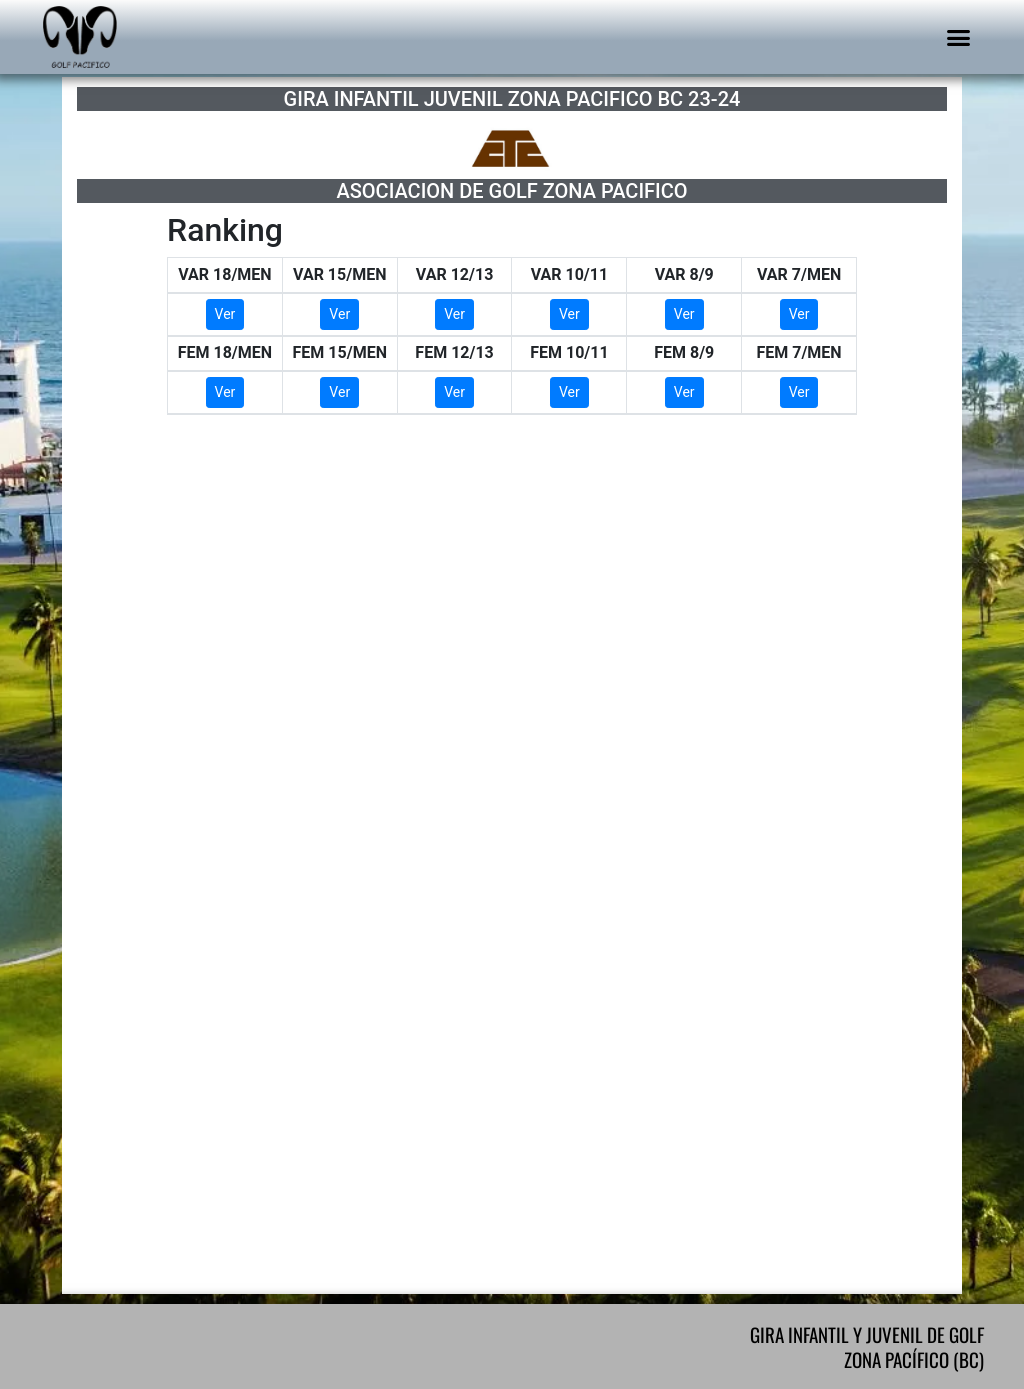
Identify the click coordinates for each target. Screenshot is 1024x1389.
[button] (959, 37)
